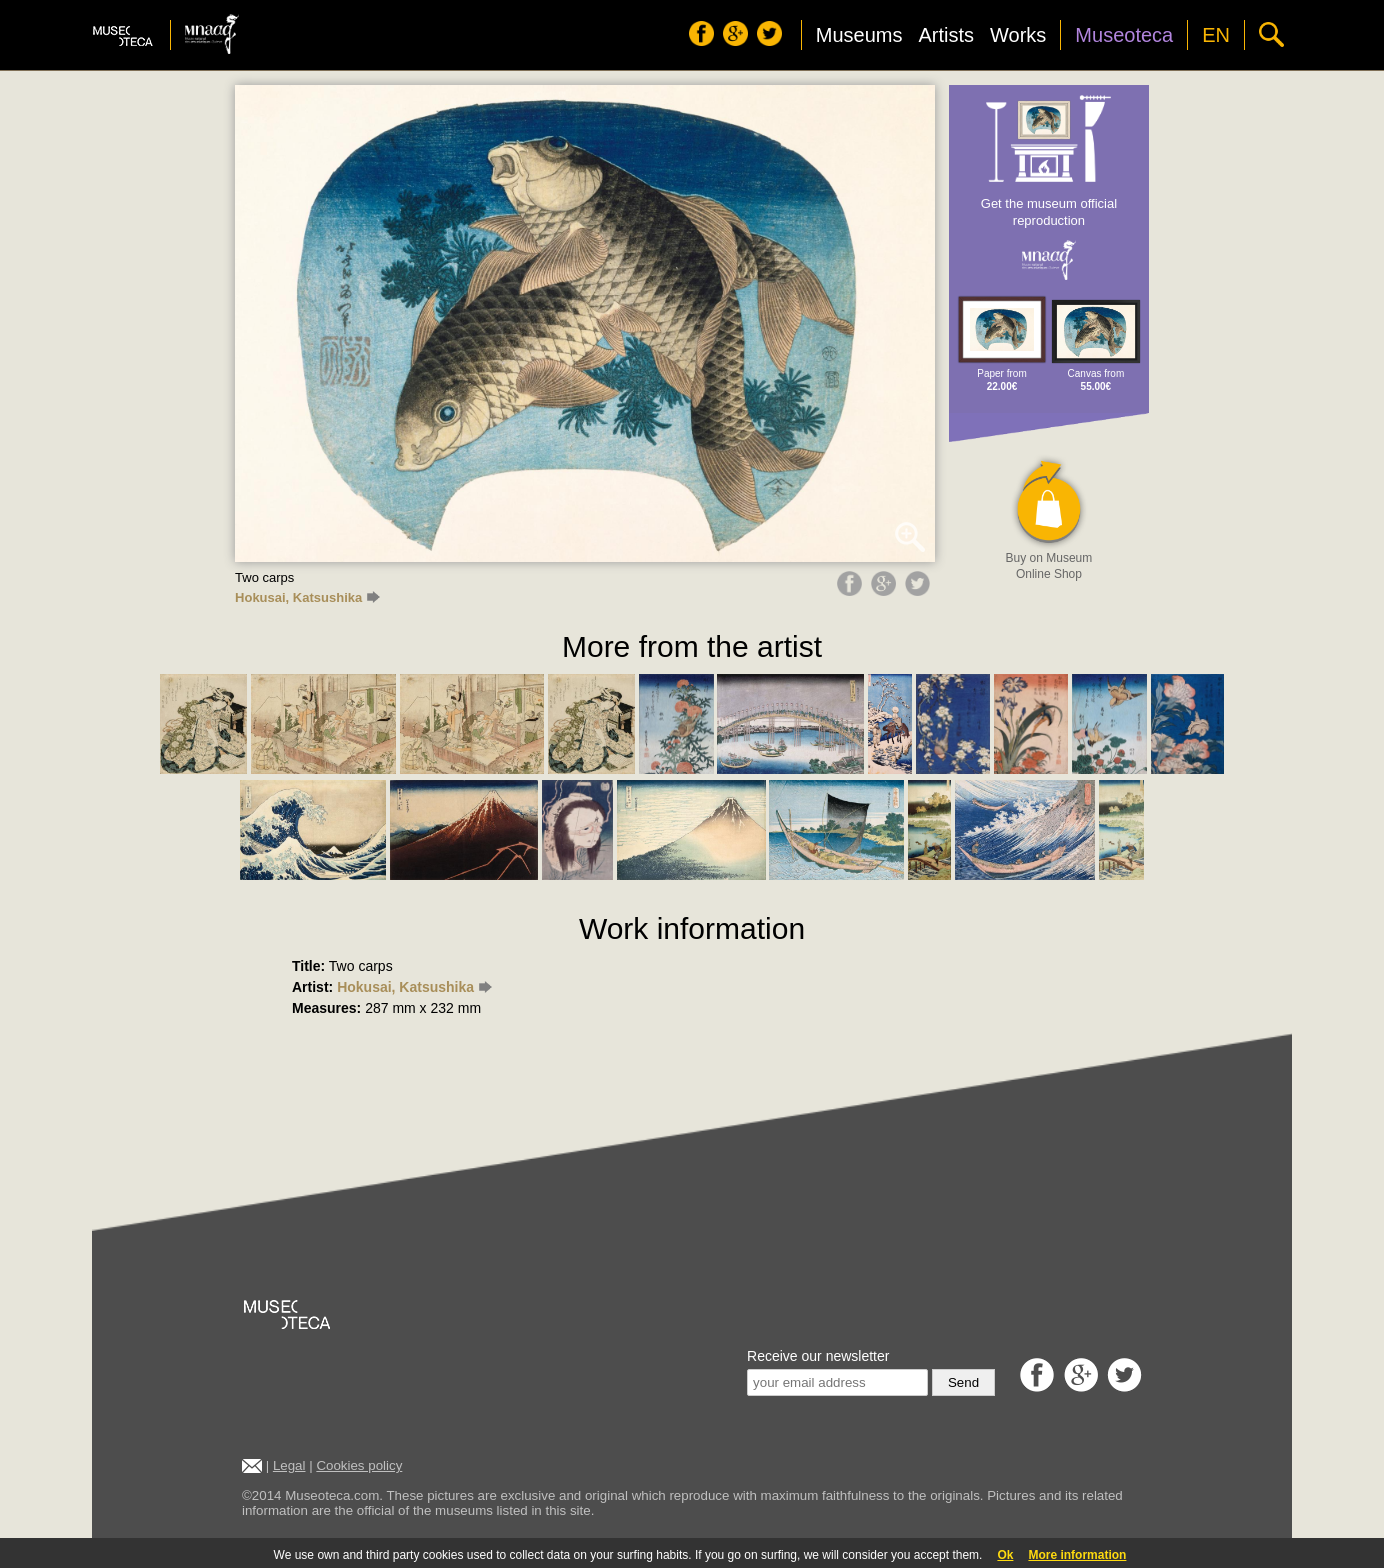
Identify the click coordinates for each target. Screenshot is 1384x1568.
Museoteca (1124, 35)
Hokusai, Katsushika (307, 597)
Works (1018, 35)
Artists (946, 35)
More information (1077, 1555)
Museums (859, 35)
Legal (289, 1465)
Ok (1005, 1555)
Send (963, 1382)
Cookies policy (359, 1465)
